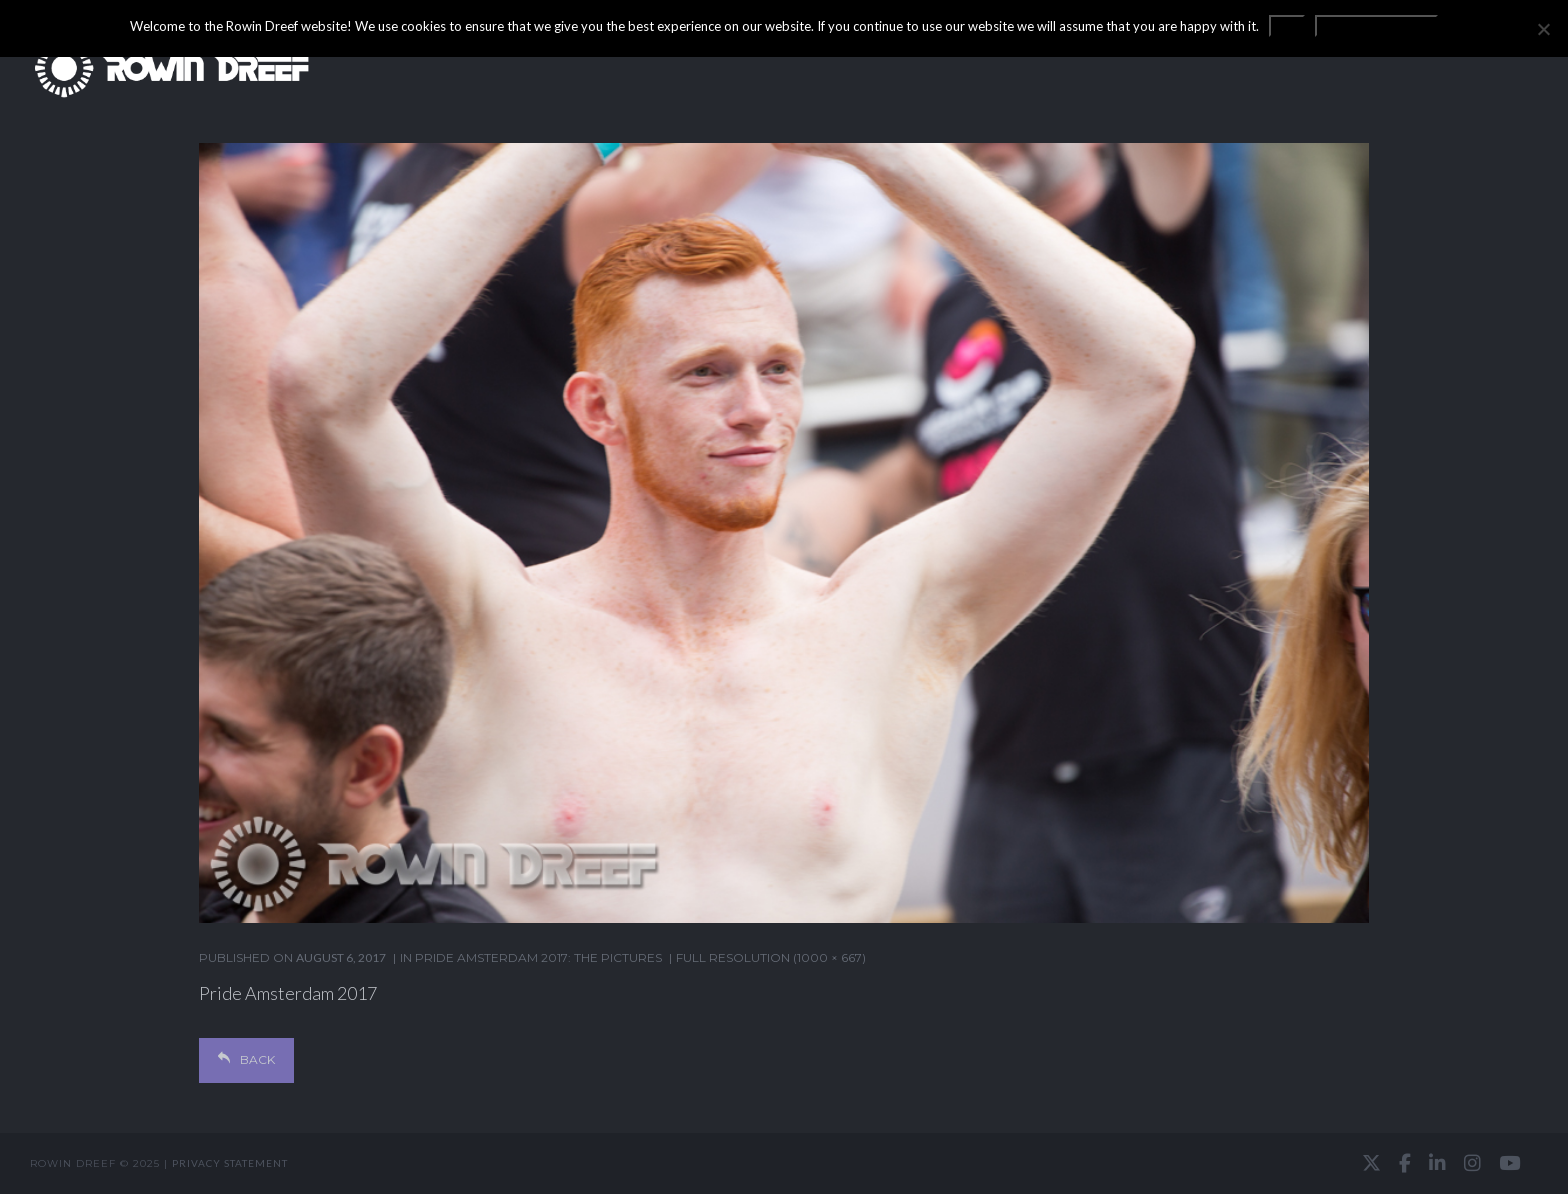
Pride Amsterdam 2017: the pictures (538, 957)
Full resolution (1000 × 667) (771, 957)
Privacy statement (230, 1163)
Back (246, 1059)
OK (1287, 26)
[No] (1543, 29)
